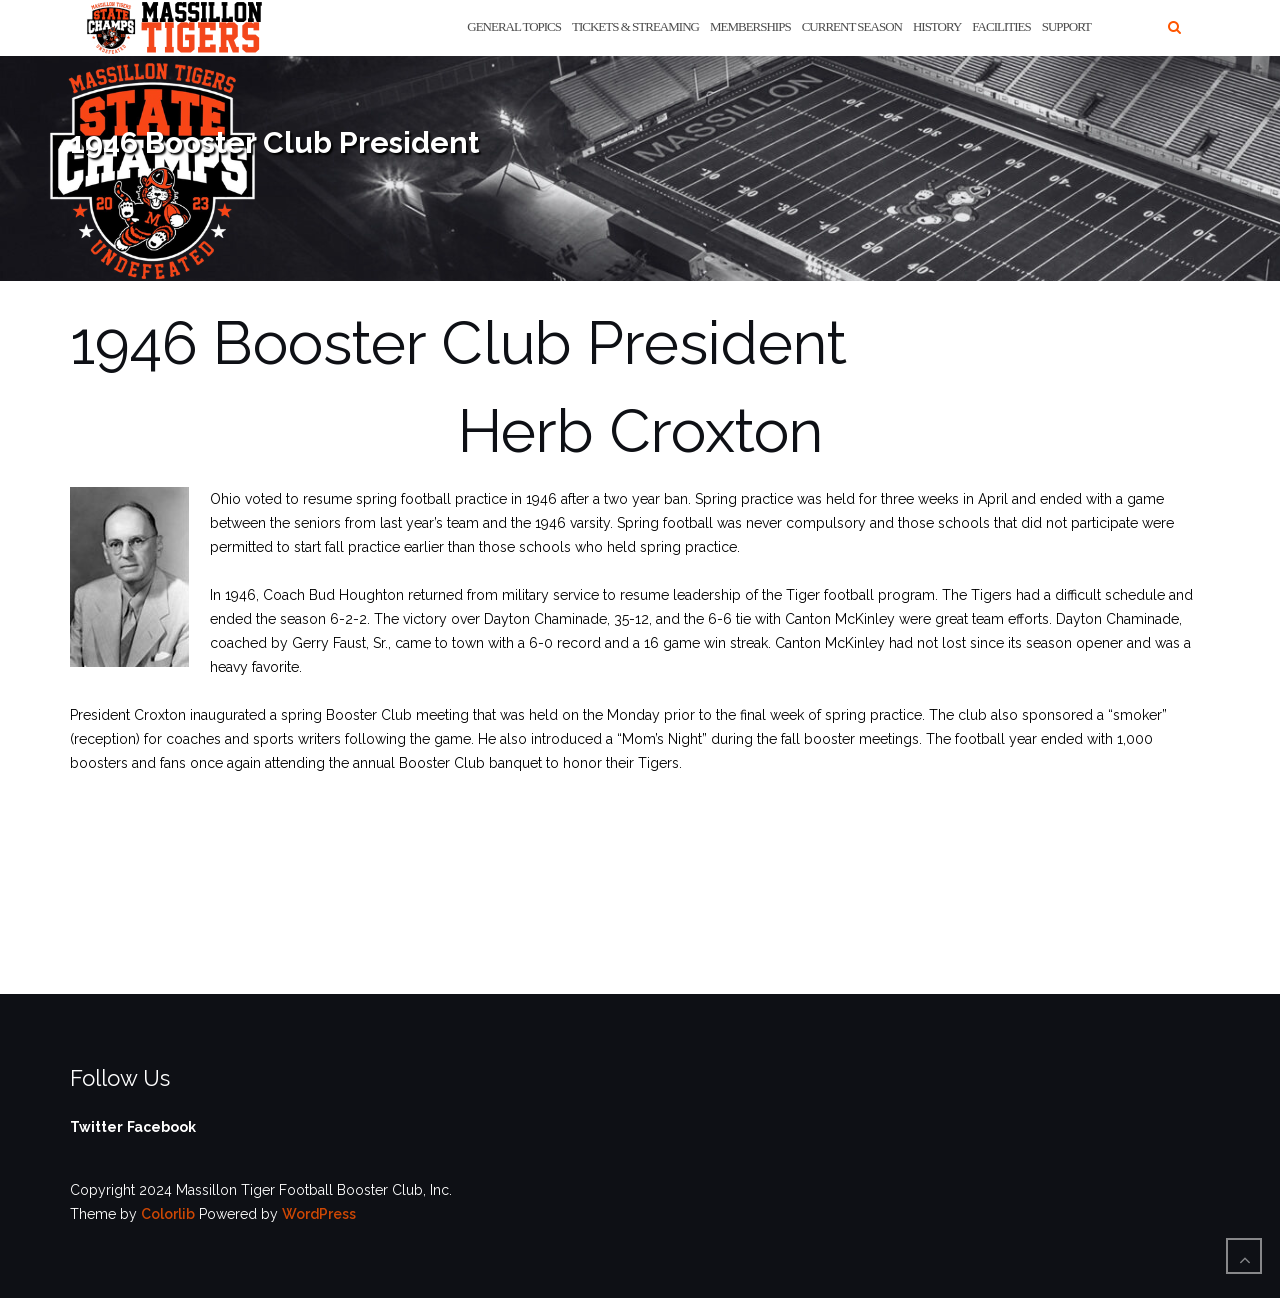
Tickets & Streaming (635, 26)
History (937, 26)
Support (1066, 26)
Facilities (1001, 26)
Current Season (852, 26)
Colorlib (168, 1214)
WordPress (319, 1214)
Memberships (750, 26)
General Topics (514, 26)
